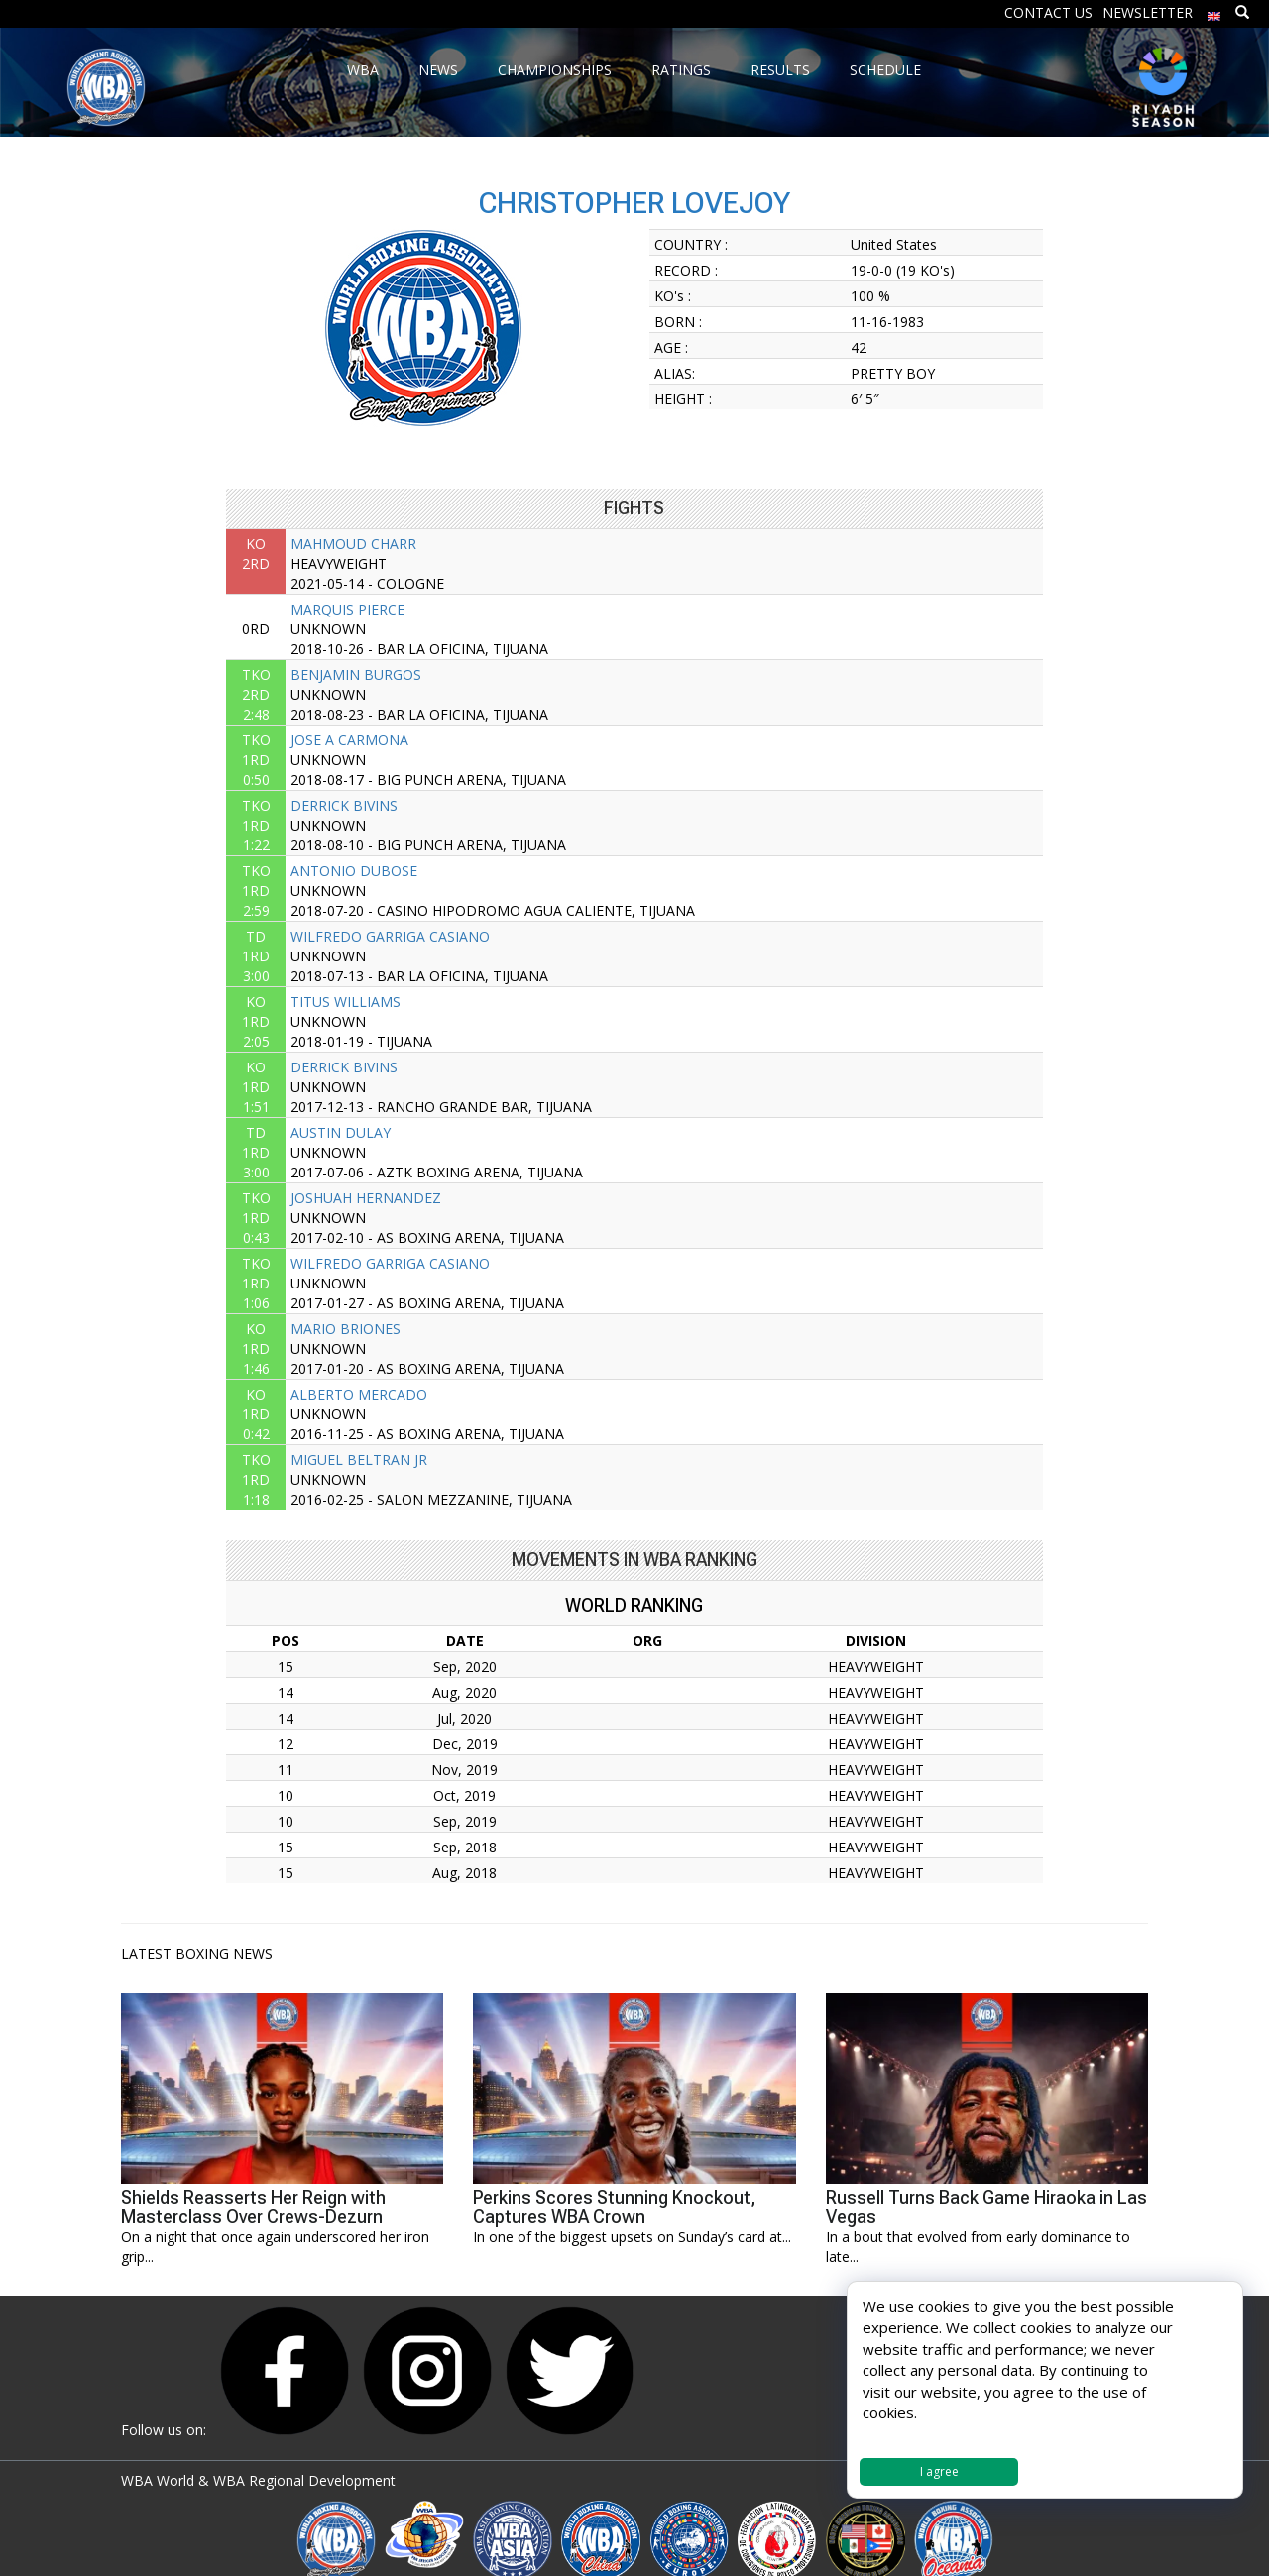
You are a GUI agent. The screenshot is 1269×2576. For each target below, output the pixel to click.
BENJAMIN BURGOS (355, 674)
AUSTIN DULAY (340, 1132)
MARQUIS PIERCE (347, 609)
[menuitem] (1214, 11)
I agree (939, 2471)
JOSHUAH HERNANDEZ (365, 1197)
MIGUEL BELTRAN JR (358, 1459)
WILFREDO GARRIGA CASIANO (390, 936)
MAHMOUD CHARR (353, 543)
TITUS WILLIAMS (345, 1001)
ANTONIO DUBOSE (353, 870)
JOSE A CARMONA (349, 739)
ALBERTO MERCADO (358, 1394)
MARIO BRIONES (345, 1328)
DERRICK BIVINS (344, 805)
